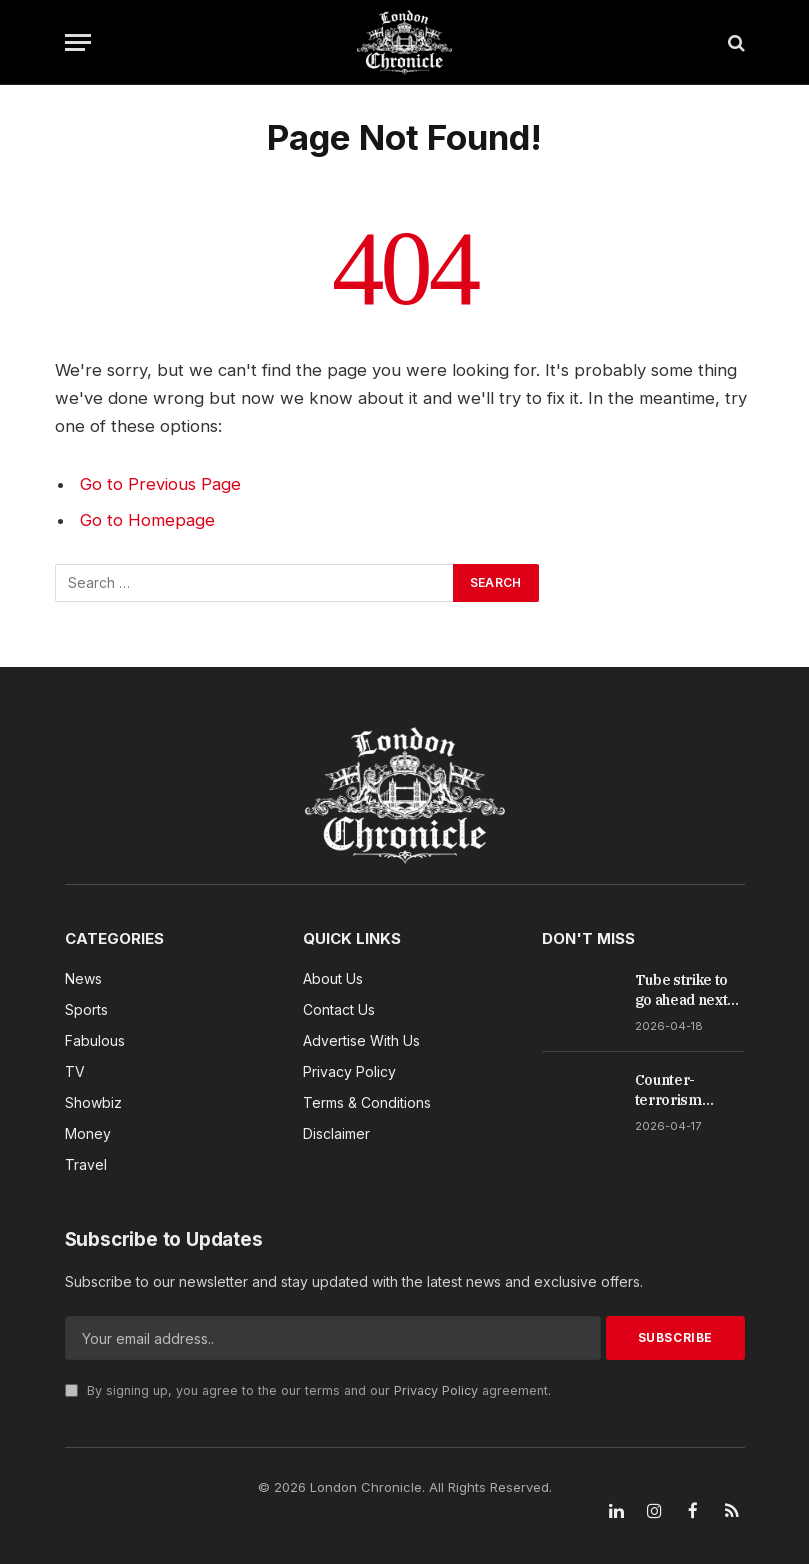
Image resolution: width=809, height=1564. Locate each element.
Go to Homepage (147, 520)
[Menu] (78, 42)
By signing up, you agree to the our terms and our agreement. (308, 1390)
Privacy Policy (436, 1390)
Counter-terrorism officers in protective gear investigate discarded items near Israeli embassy (689, 1090)
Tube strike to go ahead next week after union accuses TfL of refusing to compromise (687, 990)
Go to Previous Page (160, 484)
